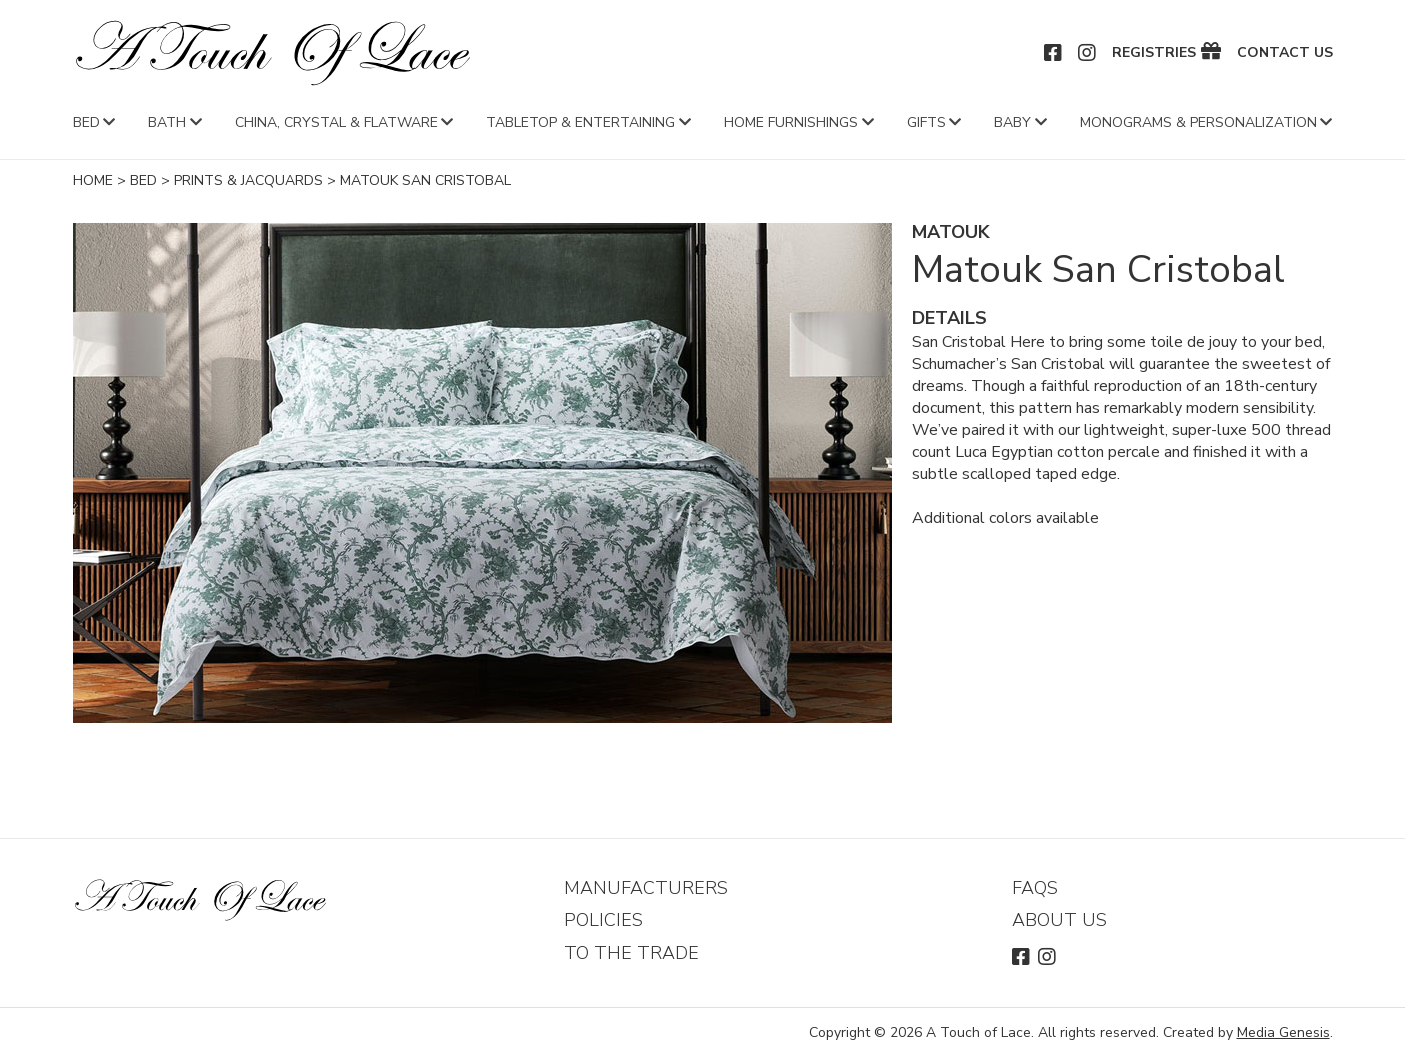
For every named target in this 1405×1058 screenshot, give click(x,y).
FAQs (1035, 888)
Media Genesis (1283, 1032)
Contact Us (1285, 53)
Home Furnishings (791, 122)
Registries (1154, 53)
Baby (1012, 122)
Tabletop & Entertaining (580, 122)
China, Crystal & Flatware (336, 122)
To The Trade (631, 953)
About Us (1059, 920)
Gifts (926, 122)
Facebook (1054, 53)
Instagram (1088, 53)
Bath (167, 122)
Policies (603, 920)
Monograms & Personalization (1198, 122)
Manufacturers (646, 888)
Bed (86, 122)
